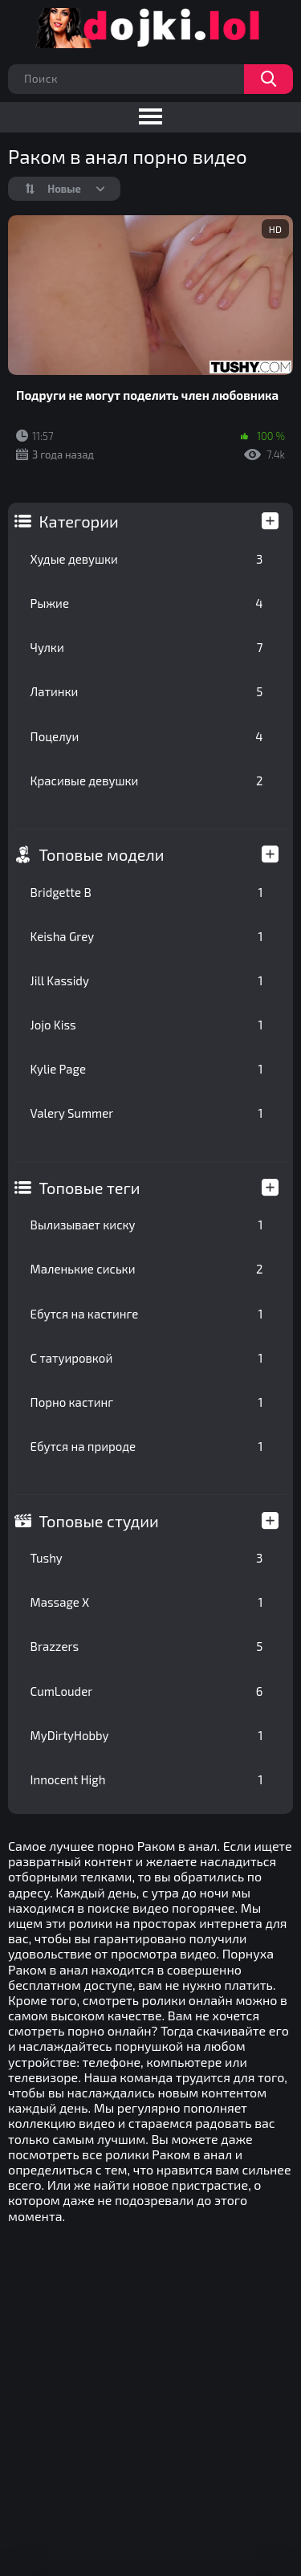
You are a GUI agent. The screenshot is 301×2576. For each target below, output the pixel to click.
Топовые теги (89, 1187)
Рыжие (147, 603)
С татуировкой (147, 1358)
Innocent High (147, 1779)
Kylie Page (147, 1069)
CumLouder (147, 1691)
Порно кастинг (147, 1402)
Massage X (147, 1602)
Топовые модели (102, 854)
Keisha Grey (147, 936)
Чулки (147, 647)
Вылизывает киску (147, 1224)
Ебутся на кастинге (147, 1313)
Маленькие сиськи (147, 1269)
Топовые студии (99, 1521)
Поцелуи (147, 736)
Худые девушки (147, 559)
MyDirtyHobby (147, 1735)
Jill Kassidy (147, 980)
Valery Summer (147, 1113)
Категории (79, 521)
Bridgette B (147, 892)
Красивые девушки (147, 780)
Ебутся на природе (147, 1446)
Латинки (147, 691)
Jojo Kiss (147, 1024)
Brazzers (147, 1646)
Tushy (147, 1558)
